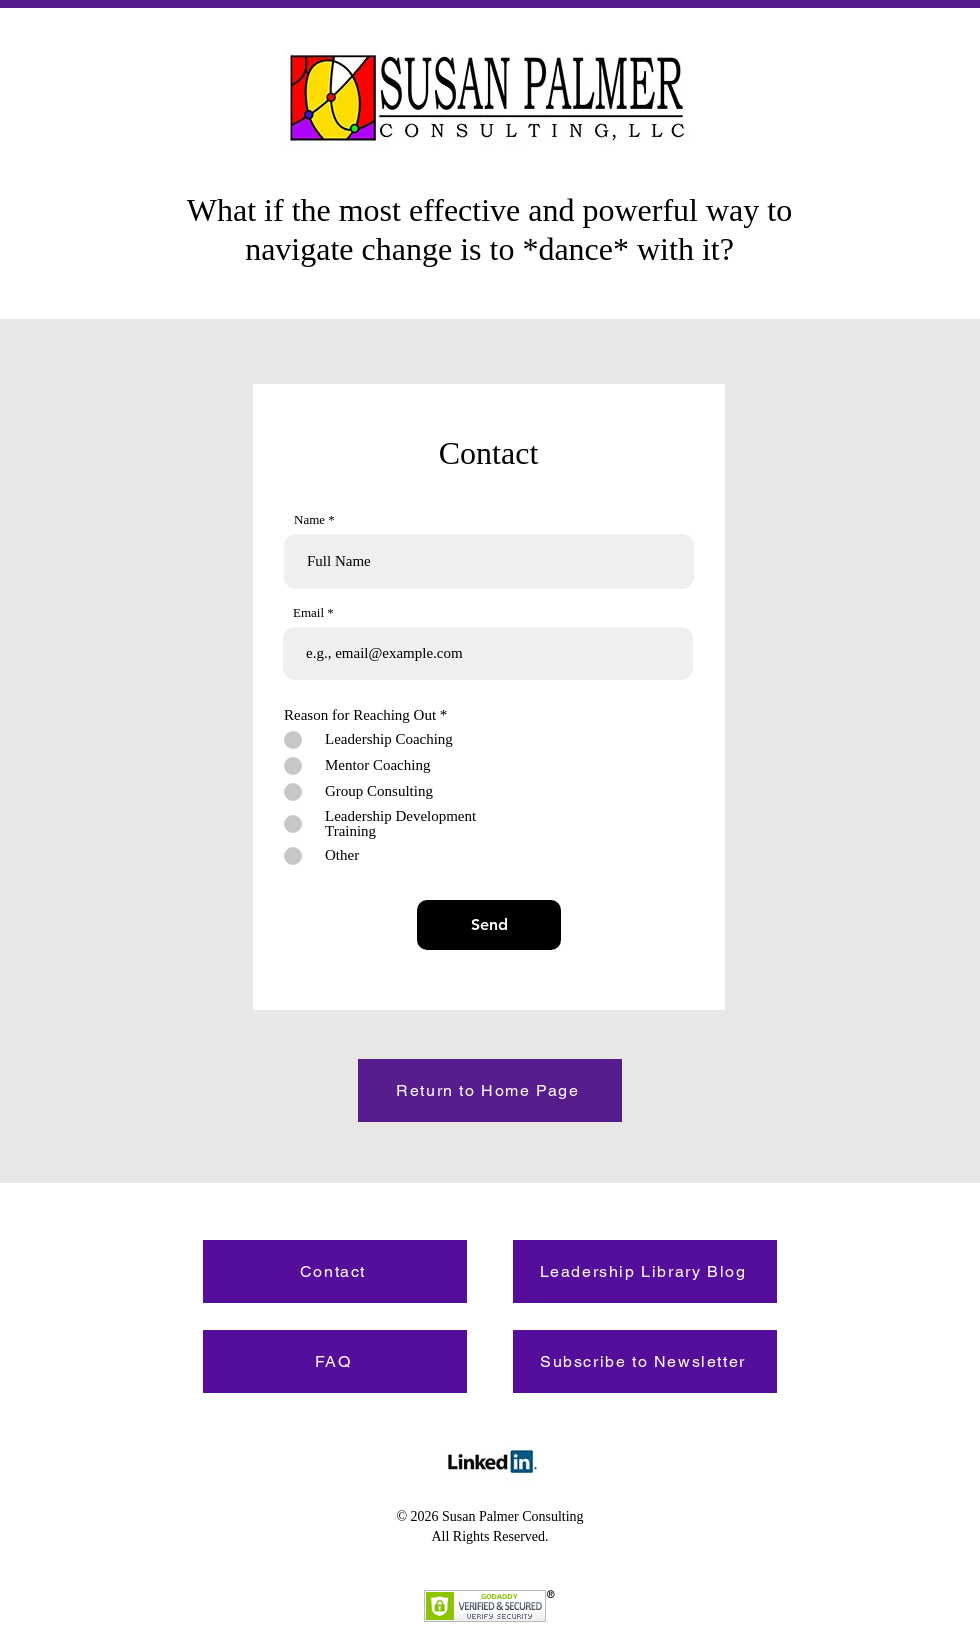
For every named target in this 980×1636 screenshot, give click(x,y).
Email (308, 612)
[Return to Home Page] (490, 1090)
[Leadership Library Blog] (645, 1271)
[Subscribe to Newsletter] (645, 1361)
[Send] (489, 925)
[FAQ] (335, 1361)
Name (309, 519)
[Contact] (335, 1271)
